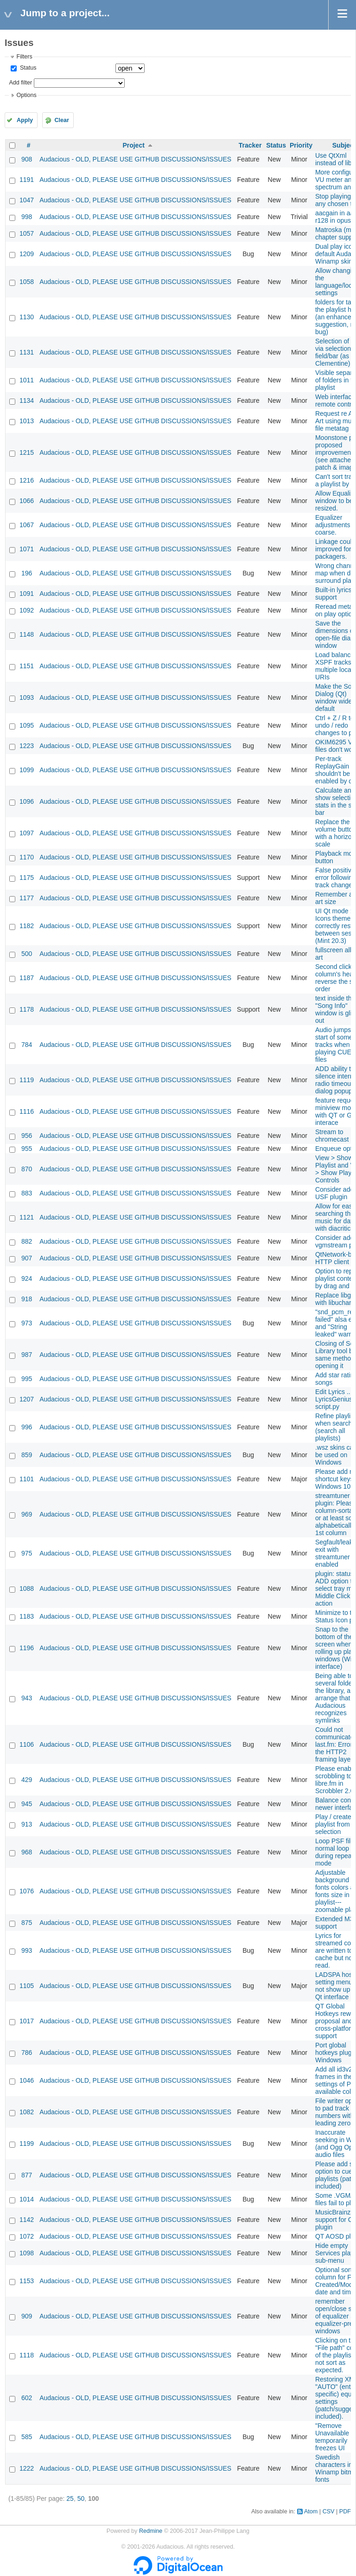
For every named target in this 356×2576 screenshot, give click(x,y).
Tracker (250, 145)
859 (26, 1455)
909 (26, 2316)
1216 (26, 480)
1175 (26, 877)
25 (70, 2498)
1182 (26, 926)
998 (26, 216)
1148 (26, 634)
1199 (26, 2143)
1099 (26, 770)
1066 (26, 500)
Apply (25, 120)
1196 (26, 1648)
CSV (329, 2511)
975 (26, 1553)
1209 (26, 254)
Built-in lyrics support (333, 593)
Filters (24, 56)
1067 (26, 525)
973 (26, 1323)
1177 (26, 898)
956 (26, 1135)
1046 (26, 2080)
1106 (26, 1744)
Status (27, 68)
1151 (26, 666)
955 (26, 1148)
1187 (26, 977)
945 (26, 1804)
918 (26, 1299)
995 (26, 1378)
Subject (344, 145)
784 (26, 1044)
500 (26, 953)
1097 (26, 833)
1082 (26, 2112)
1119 (26, 1080)
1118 (26, 2355)
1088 (26, 1588)
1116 (26, 1111)
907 (26, 1258)
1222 (26, 2468)
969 (26, 1514)
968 (26, 1852)
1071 (26, 549)
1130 (26, 317)
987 (26, 1354)
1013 (26, 421)
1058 (26, 281)
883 (26, 1193)
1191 (26, 179)
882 (26, 1241)
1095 (26, 725)
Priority (301, 145)
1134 (26, 400)
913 (26, 1824)
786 (26, 2052)
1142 (26, 2219)
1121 (26, 1217)
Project (133, 145)
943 (26, 1698)
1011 (26, 380)
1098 (26, 2253)
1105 (26, 1985)
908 (26, 159)
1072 (26, 2236)
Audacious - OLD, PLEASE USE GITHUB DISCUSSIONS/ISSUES (135, 159)
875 (26, 1922)
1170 (26, 857)
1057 (26, 233)
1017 (26, 2021)
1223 (26, 745)
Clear (61, 120)
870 (26, 1169)
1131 (26, 352)
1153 (26, 2281)
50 (81, 2498)
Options (26, 95)
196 (26, 573)
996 (26, 1427)
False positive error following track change (335, 877)
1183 (26, 1616)
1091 (26, 593)
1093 (26, 697)
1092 (26, 610)
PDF (345, 2511)
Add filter (20, 82)
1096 (26, 801)
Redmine (150, 2531)
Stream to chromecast (332, 1135)
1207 (26, 1399)
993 (26, 1950)
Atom (311, 2511)
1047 (26, 200)
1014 (26, 2199)
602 (26, 2398)
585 (26, 2436)
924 (26, 1278)
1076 (26, 1891)
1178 (26, 1009)
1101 (26, 1479)
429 (26, 1779)
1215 (26, 452)
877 (26, 2175)
